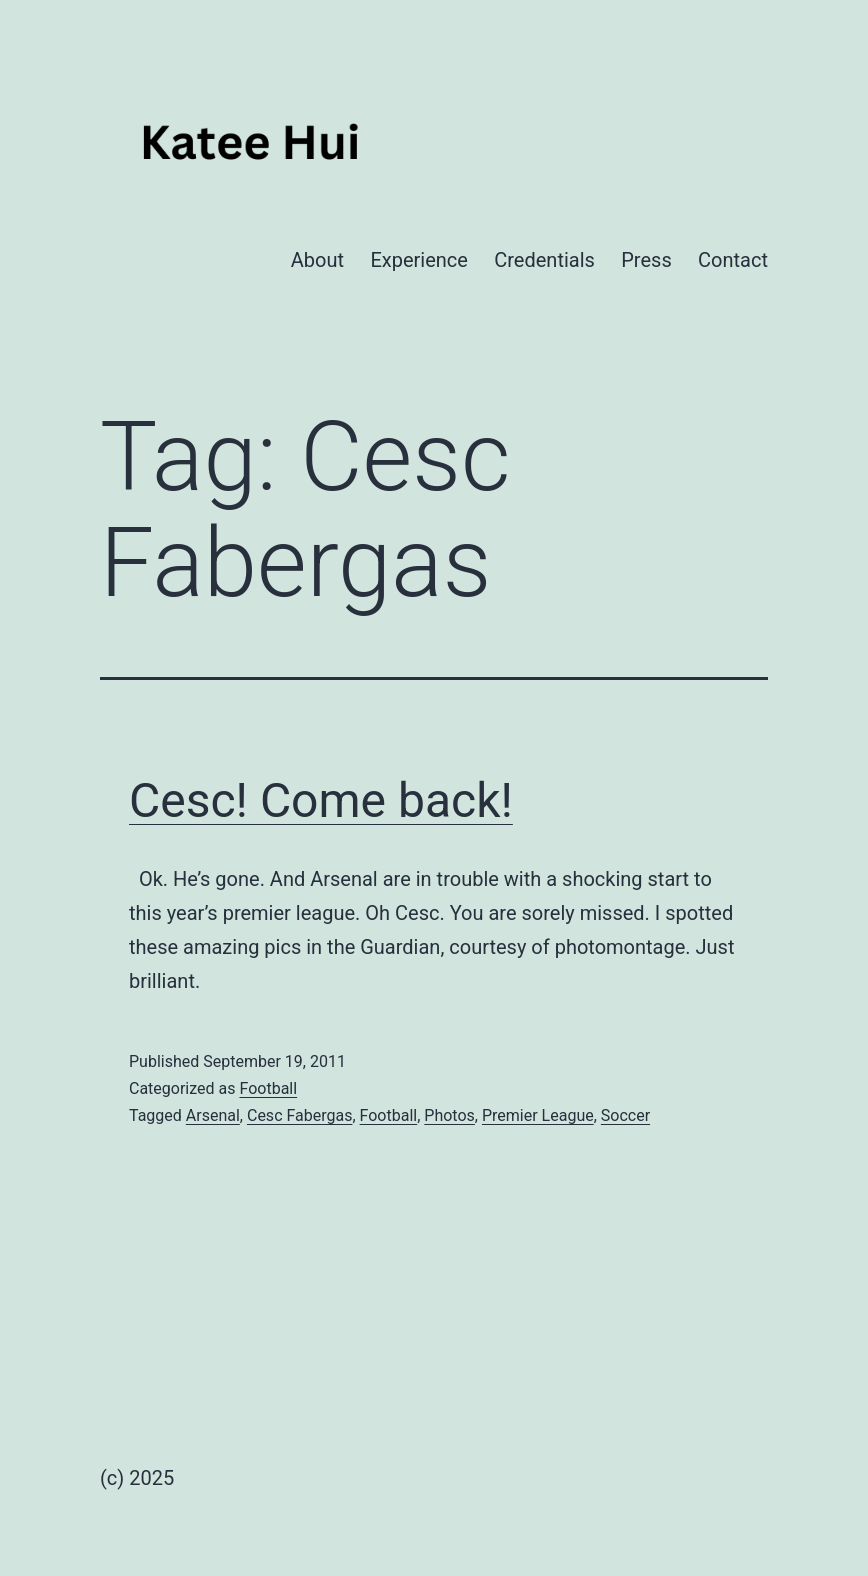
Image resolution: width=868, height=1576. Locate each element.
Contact (733, 260)
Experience (419, 260)
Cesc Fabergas (299, 1115)
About (317, 260)
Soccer (625, 1115)
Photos (449, 1115)
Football (268, 1088)
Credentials (544, 260)
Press (646, 260)
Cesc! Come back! (321, 800)
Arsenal (213, 1115)
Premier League (538, 1115)
